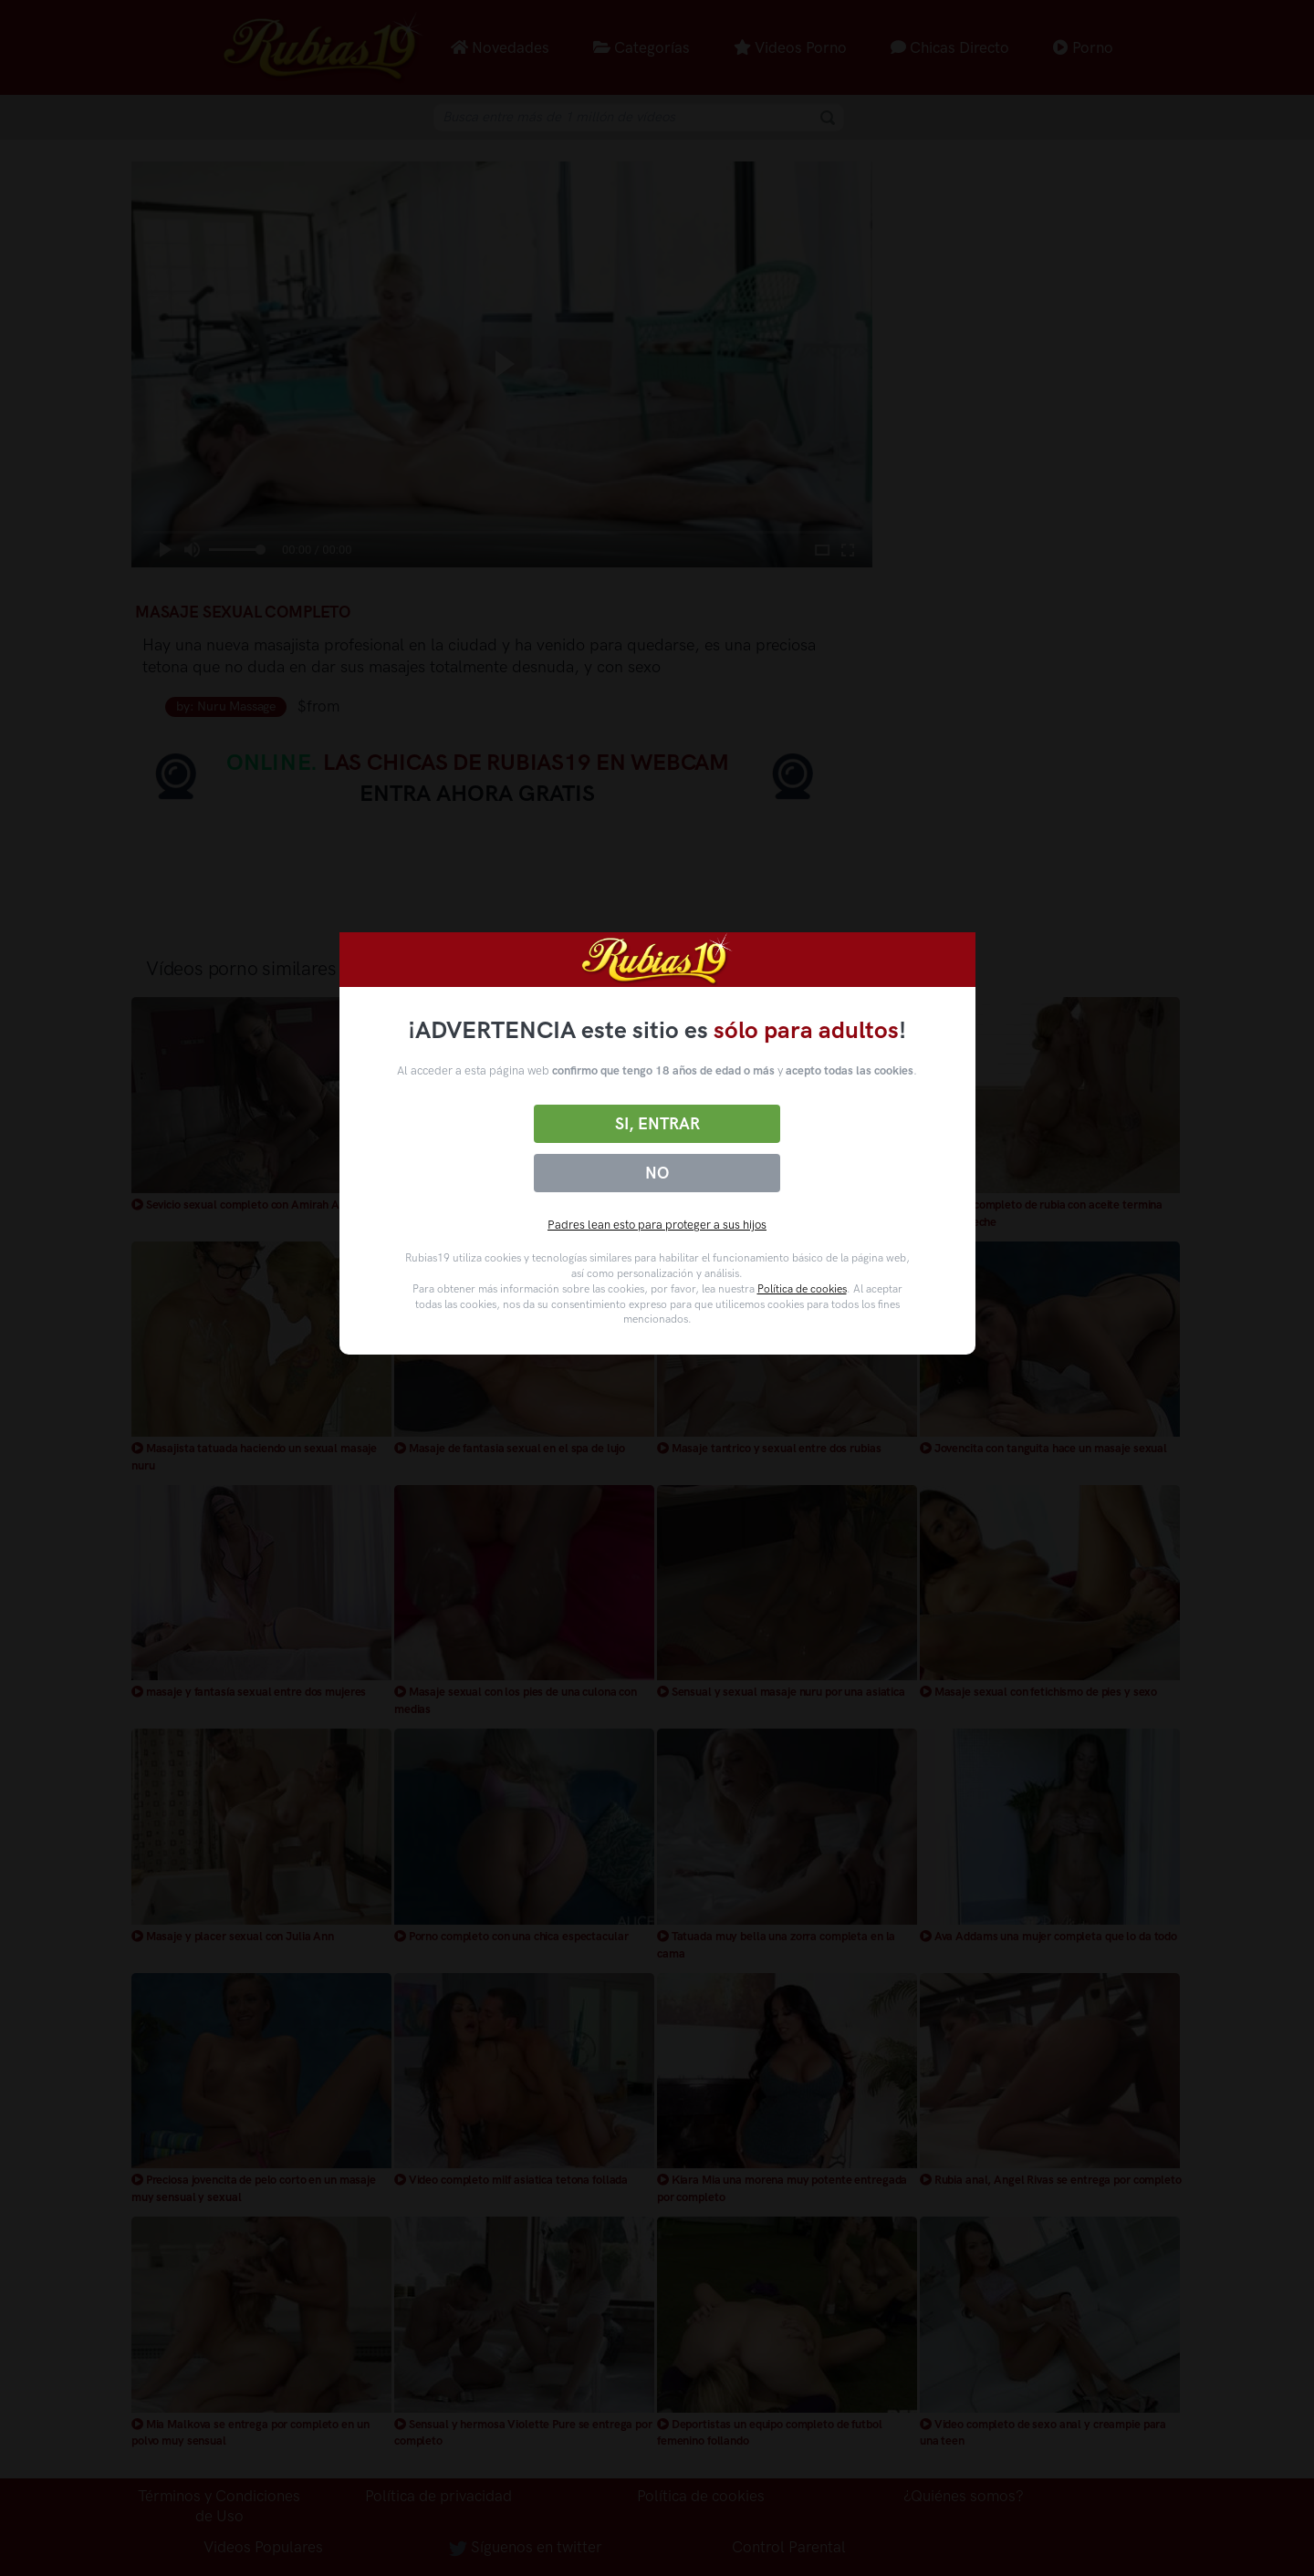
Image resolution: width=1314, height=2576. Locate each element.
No (657, 1173)
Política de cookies (802, 1289)
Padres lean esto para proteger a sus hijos (657, 1224)
